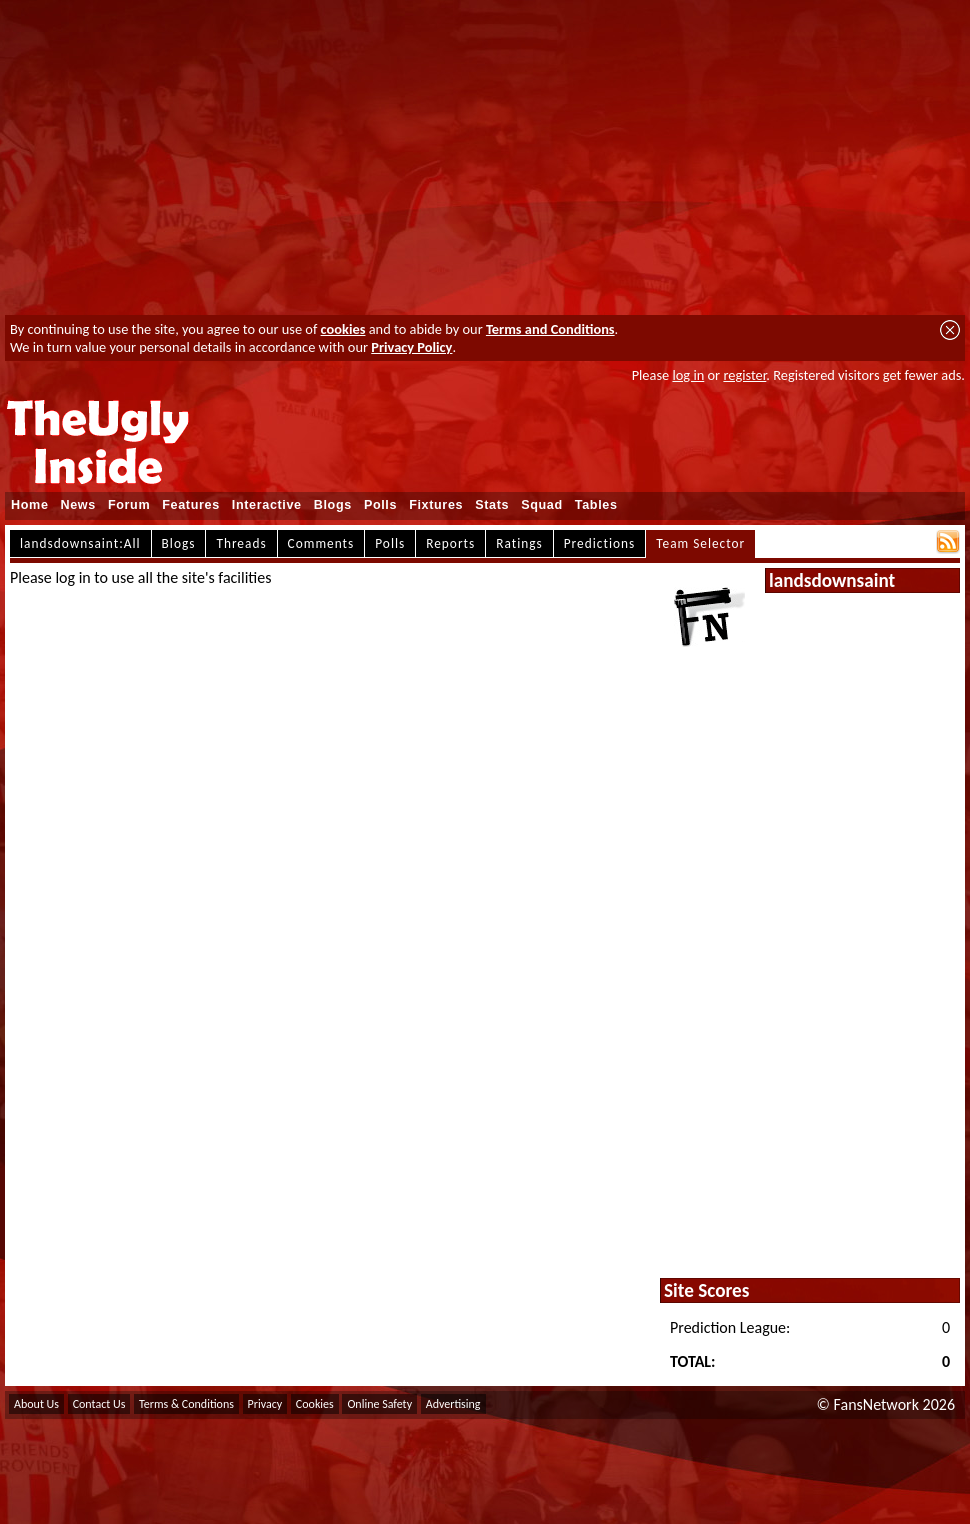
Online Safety (379, 1404)
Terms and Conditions (550, 329)
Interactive (267, 505)
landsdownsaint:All (80, 543)
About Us (36, 1404)
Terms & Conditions (186, 1404)
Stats (492, 505)
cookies (343, 329)
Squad (542, 505)
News (78, 505)
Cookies (315, 1404)
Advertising (453, 1404)
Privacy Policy (411, 347)
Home (30, 505)
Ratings (519, 543)
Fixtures (436, 505)
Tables (596, 505)
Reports (450, 543)
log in (688, 375)
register (744, 375)
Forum (129, 505)
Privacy (265, 1404)
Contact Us (99, 1404)
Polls (380, 505)
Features (191, 505)
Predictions (599, 543)
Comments (321, 543)
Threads (241, 543)
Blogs (333, 505)
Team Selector (700, 543)
